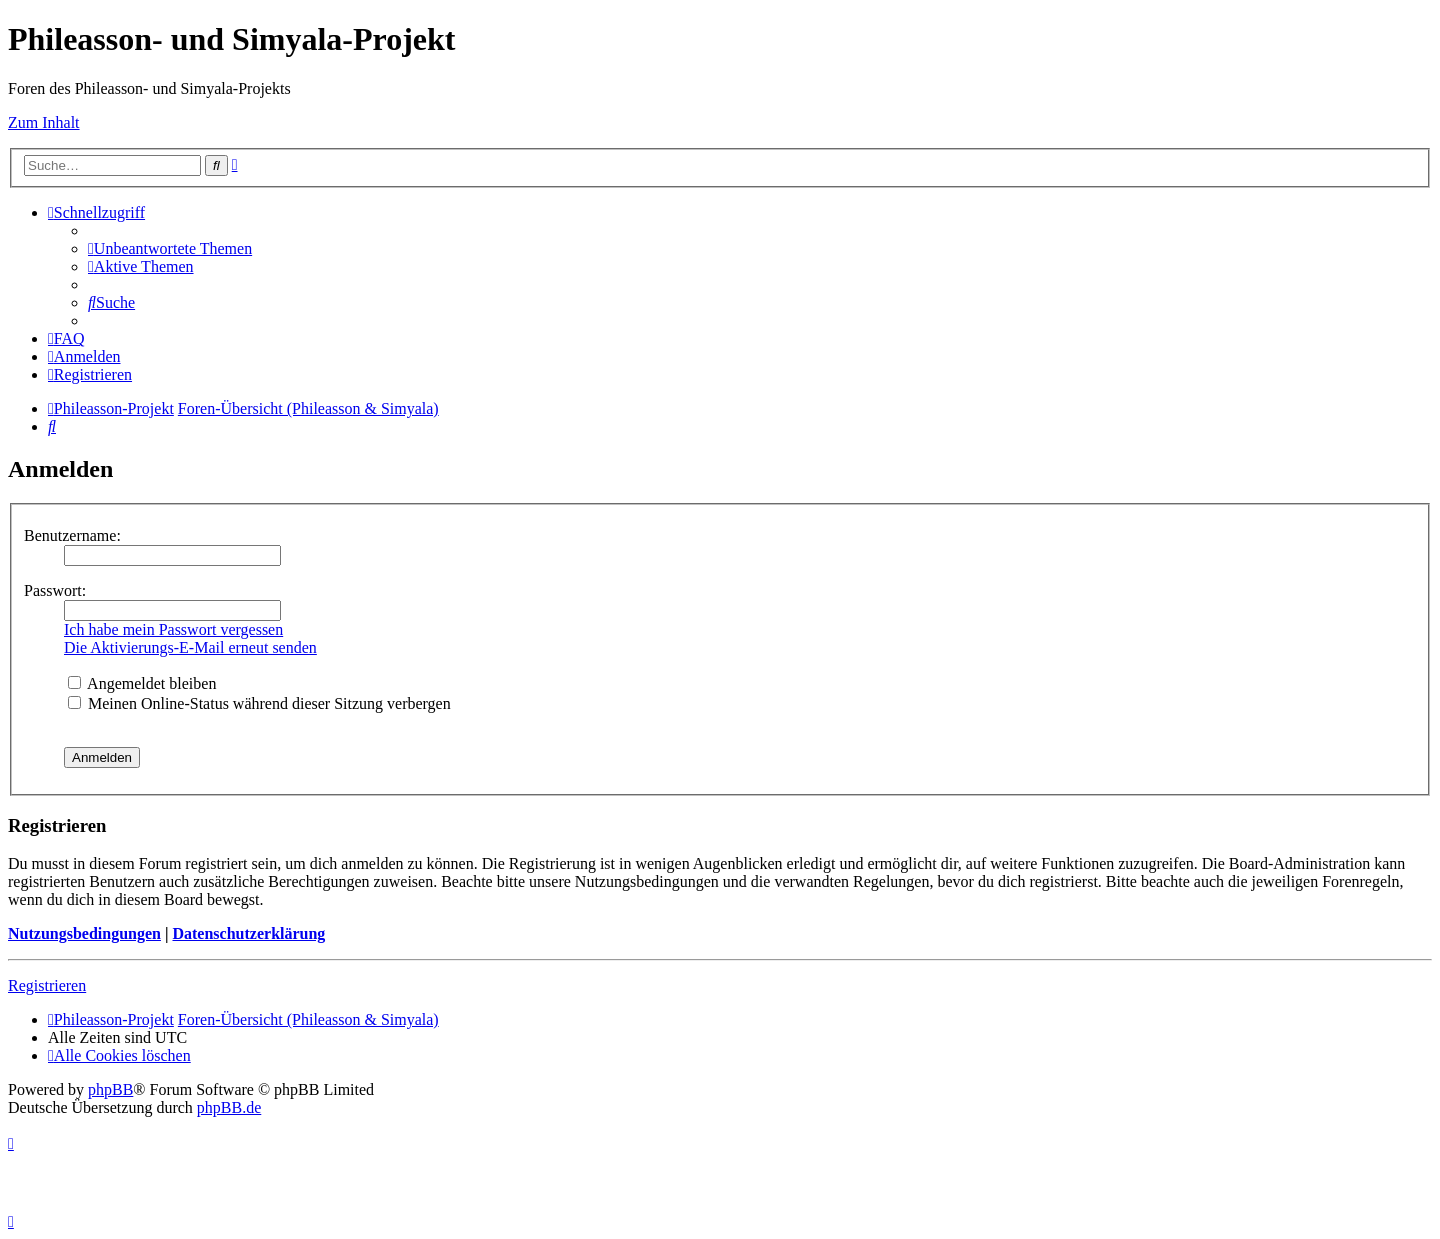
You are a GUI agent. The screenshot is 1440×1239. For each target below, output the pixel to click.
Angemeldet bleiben (142, 683)
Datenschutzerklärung (248, 933)
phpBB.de (229, 1107)
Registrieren (47, 985)
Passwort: (55, 590)
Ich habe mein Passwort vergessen (173, 629)
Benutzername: (72, 535)
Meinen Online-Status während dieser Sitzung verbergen (259, 703)
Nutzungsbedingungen (84, 933)
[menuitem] (170, 248)
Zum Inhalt (44, 122)
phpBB (110, 1089)
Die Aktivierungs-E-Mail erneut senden (190, 647)
